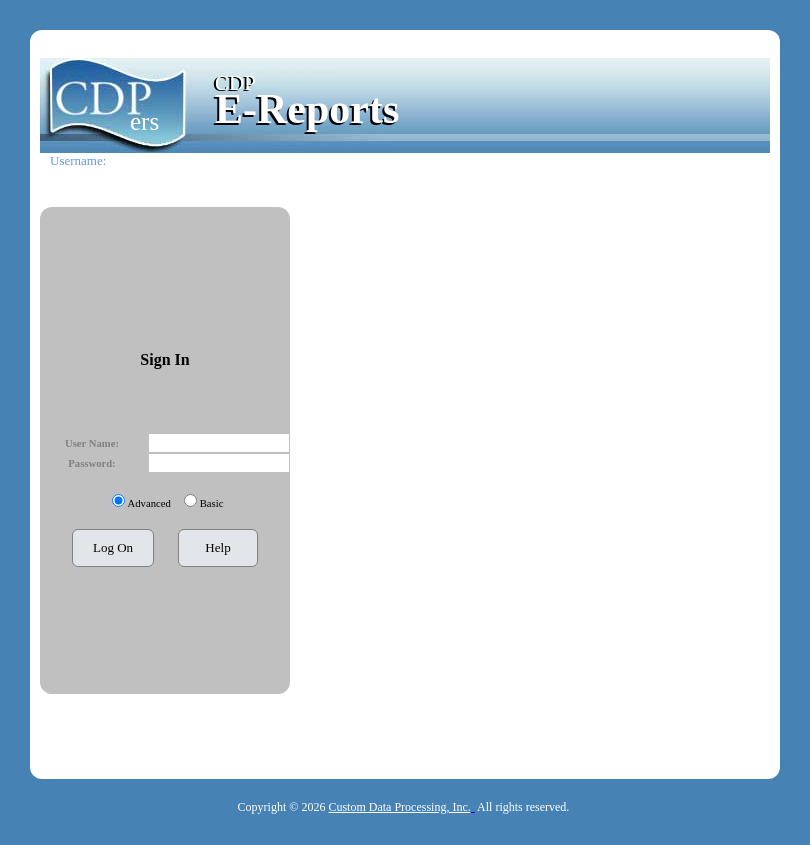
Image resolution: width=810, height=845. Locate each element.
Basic (212, 503)
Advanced (149, 503)
